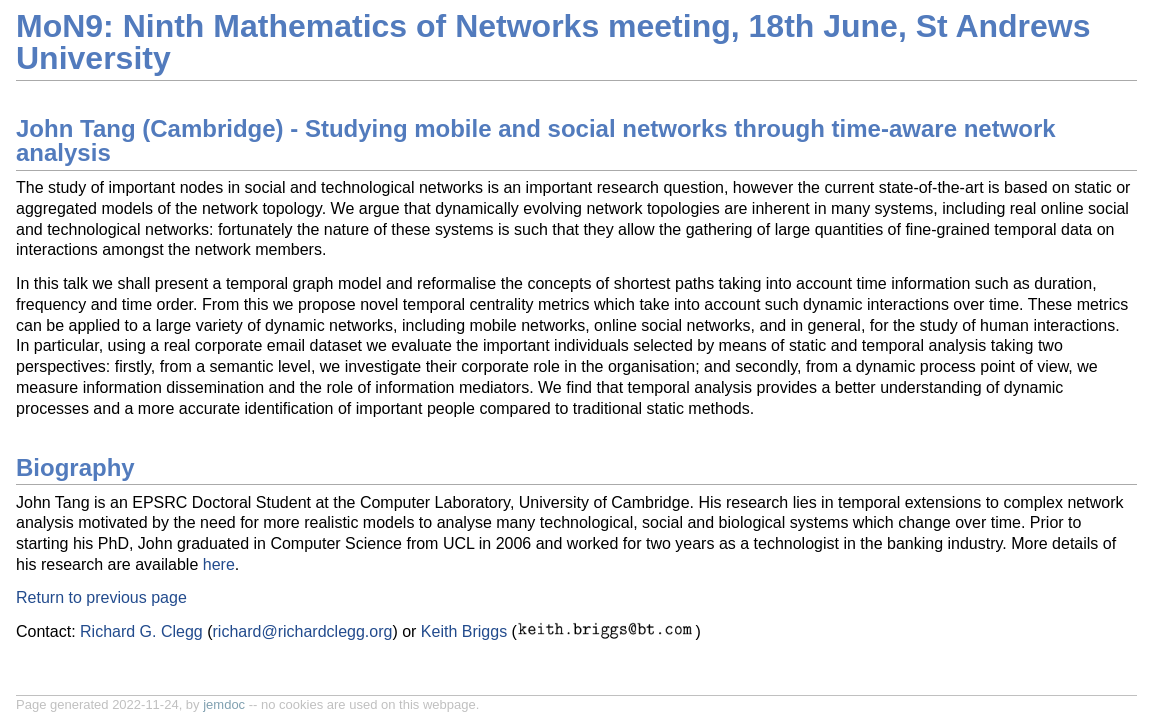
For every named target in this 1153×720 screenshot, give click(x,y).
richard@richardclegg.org (303, 631)
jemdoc (224, 704)
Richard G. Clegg (141, 631)
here (219, 564)
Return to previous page (101, 597)
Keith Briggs (464, 631)
